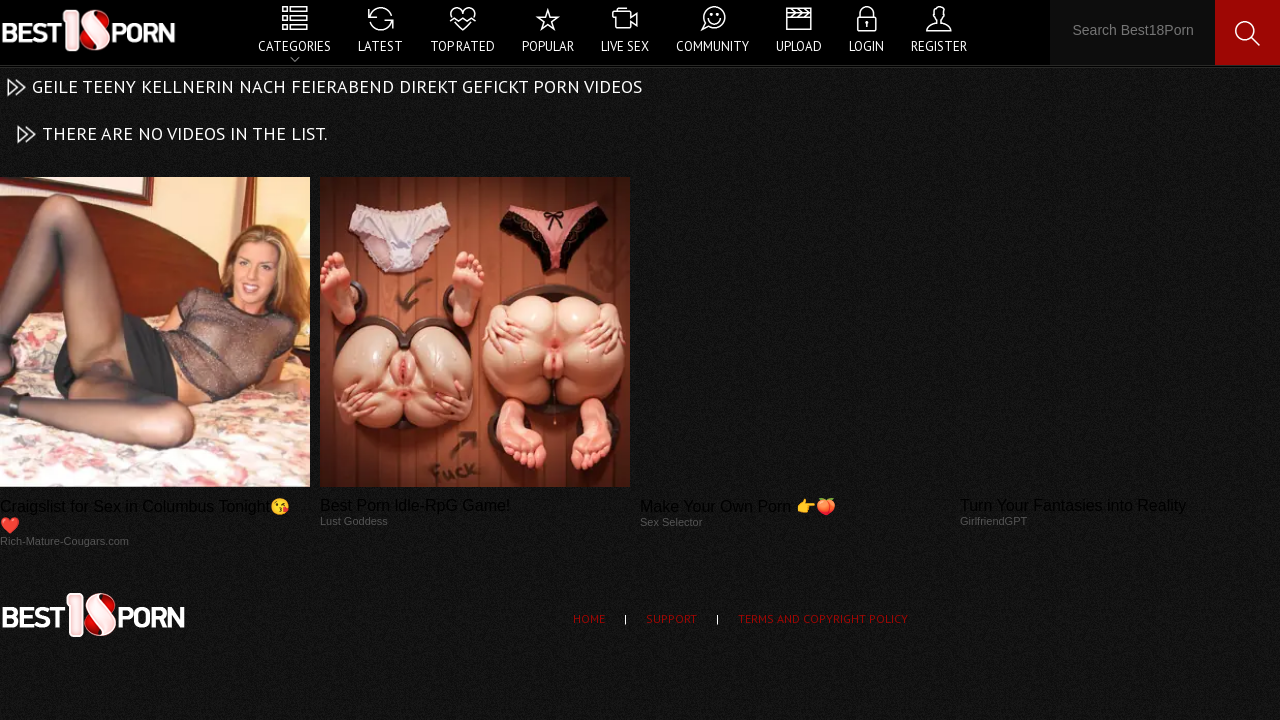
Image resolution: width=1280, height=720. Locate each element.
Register (939, 46)
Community (712, 46)
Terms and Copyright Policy (823, 618)
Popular (548, 46)
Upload (799, 46)
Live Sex (625, 46)
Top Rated (462, 46)
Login (866, 46)
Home (589, 618)
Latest (380, 46)
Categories (294, 46)
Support (671, 618)
